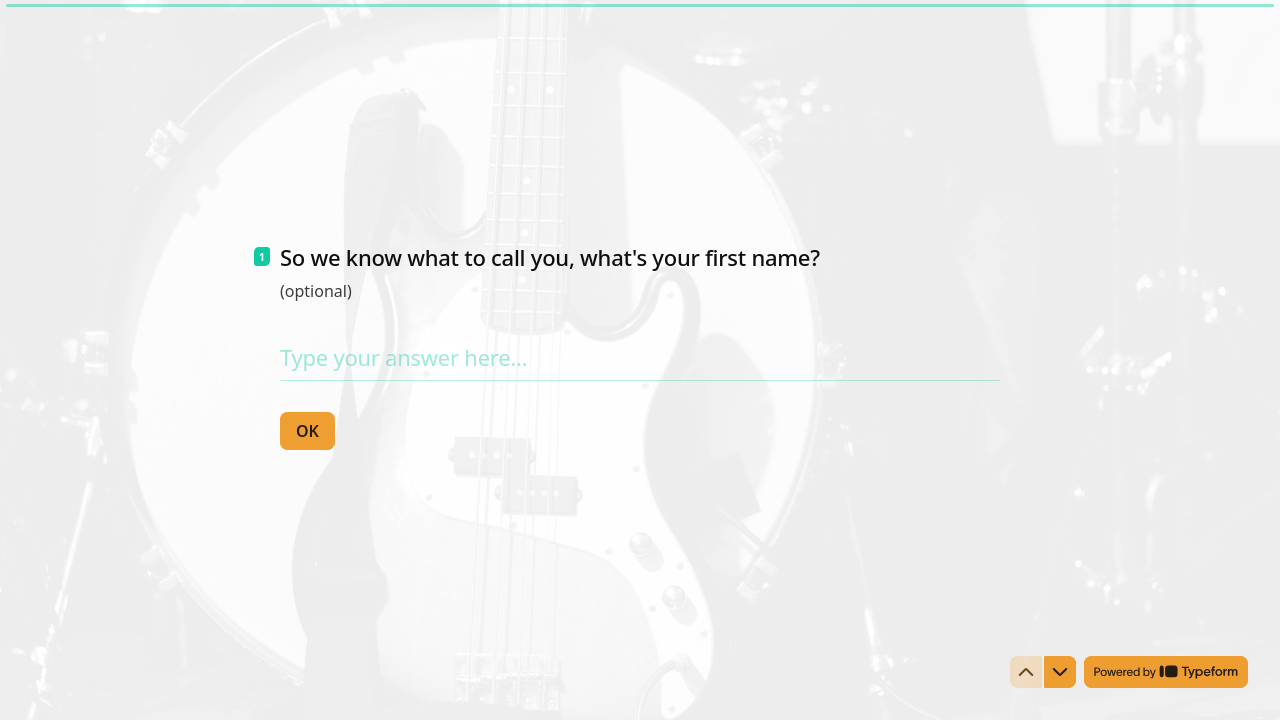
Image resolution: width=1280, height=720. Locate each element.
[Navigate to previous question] (1026, 672)
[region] (196, 643)
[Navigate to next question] (1060, 672)
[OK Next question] (307, 430)
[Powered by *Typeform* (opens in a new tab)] (1166, 672)
